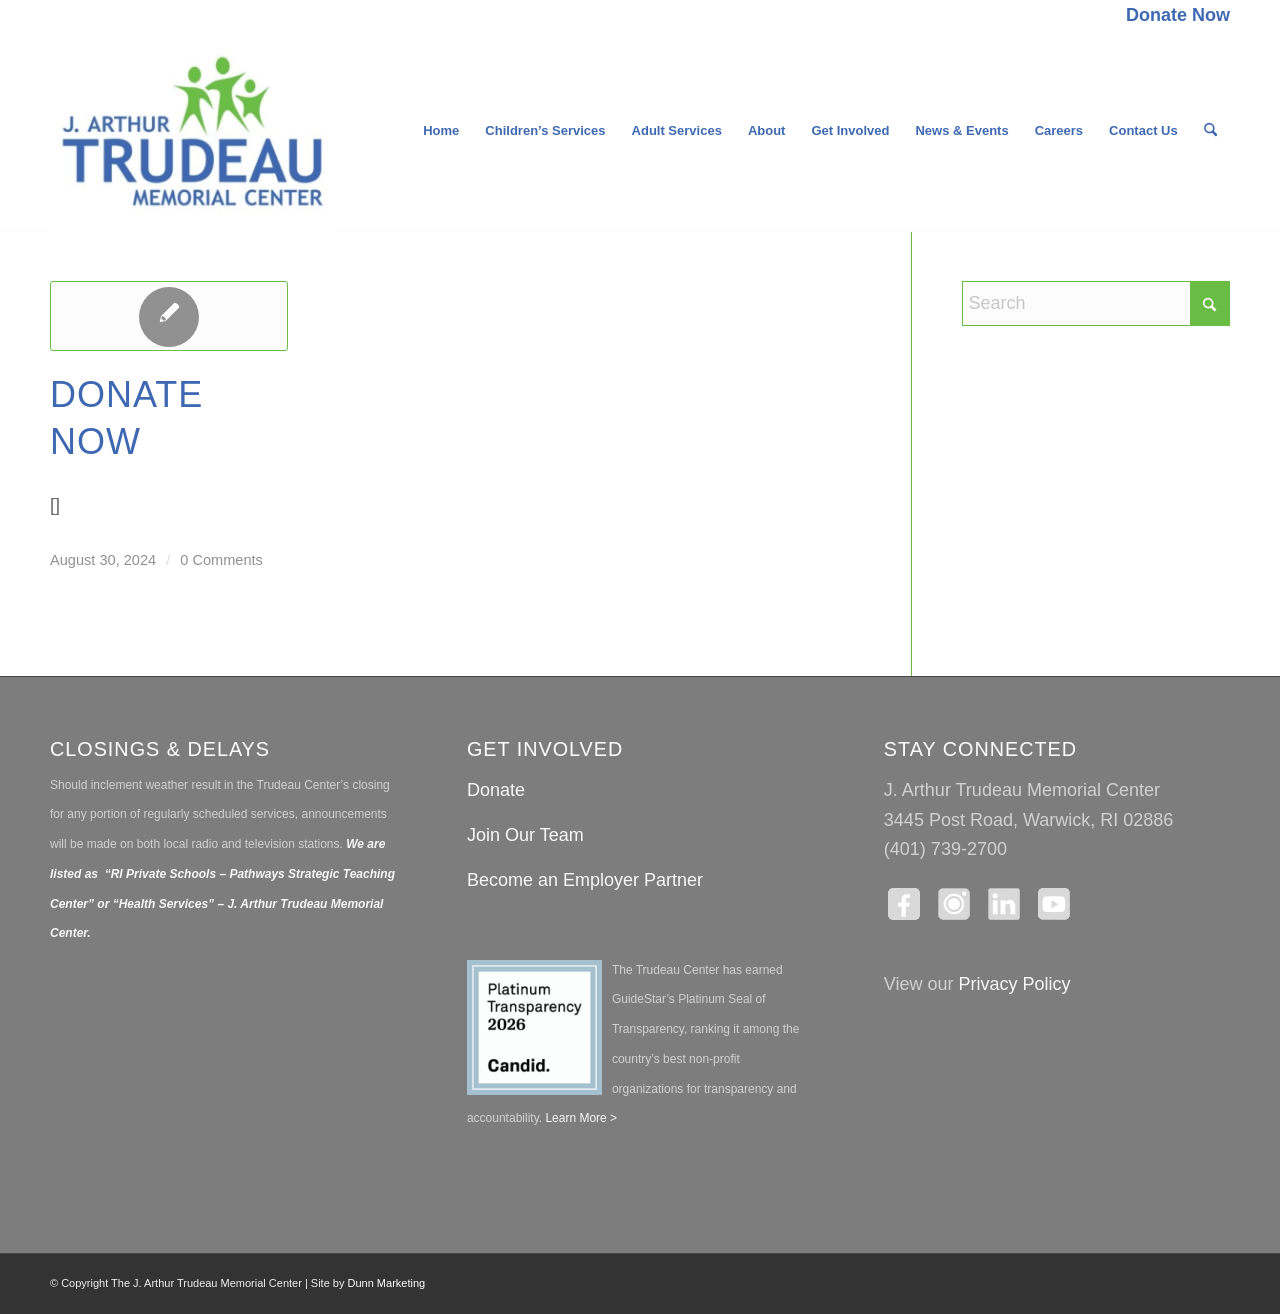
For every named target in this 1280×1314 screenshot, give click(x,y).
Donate (496, 790)
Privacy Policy (1015, 984)
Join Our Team (525, 835)
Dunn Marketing (387, 1283)
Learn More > (579, 1118)
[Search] (1210, 131)
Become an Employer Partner (585, 880)
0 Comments (221, 560)
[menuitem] (1173, 16)
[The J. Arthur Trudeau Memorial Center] (193, 131)
